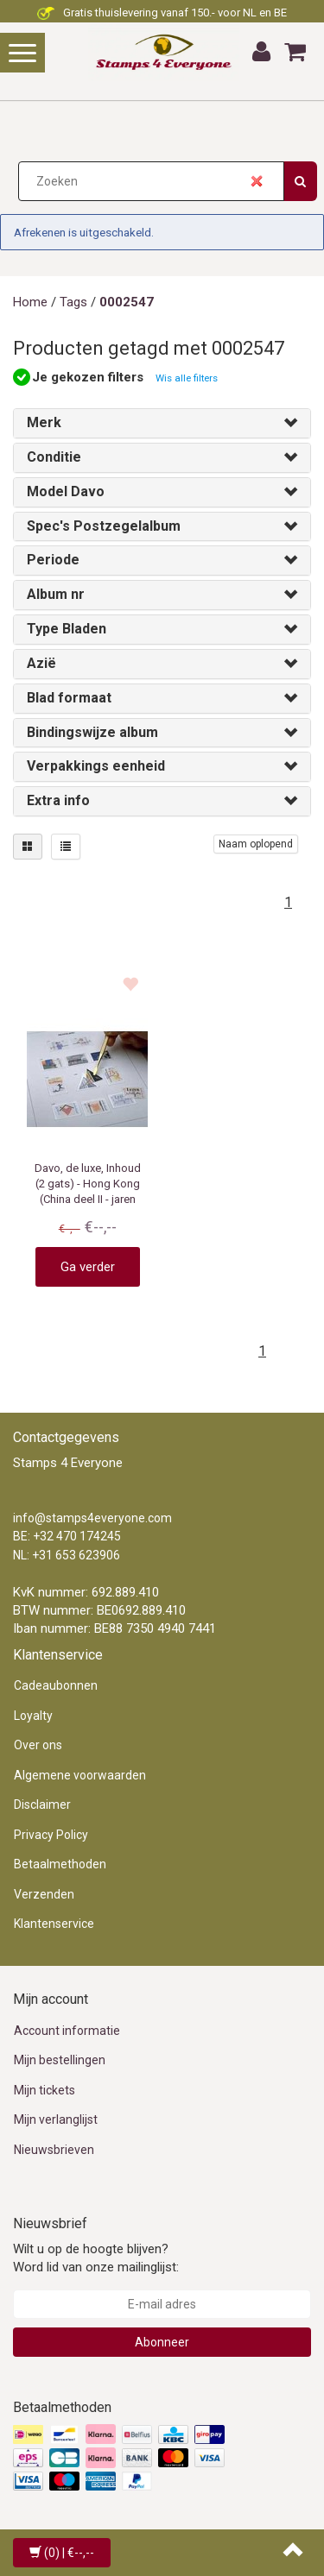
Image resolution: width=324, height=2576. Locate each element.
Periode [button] (53, 559)
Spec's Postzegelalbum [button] (104, 526)
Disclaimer (42, 1804)
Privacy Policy (51, 1835)
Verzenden (44, 1894)
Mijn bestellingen (59, 2060)
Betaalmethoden (60, 1864)
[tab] (162, 423)
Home (30, 302)
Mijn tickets (44, 2090)
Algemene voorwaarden (80, 1775)
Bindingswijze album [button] (92, 732)
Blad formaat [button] (69, 698)
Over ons (38, 1745)
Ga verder (87, 1267)
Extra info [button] (58, 800)
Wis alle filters (187, 378)
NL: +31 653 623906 (66, 1555)
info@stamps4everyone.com (92, 1518)
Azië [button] (41, 663)
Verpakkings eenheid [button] (96, 766)
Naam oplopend (256, 844)
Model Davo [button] (66, 491)
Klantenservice (54, 1923)
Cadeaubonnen (56, 1685)
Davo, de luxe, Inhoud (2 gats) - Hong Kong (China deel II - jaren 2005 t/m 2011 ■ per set (88, 1200)
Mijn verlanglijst (56, 2119)
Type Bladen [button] (66, 628)
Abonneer (162, 2342)
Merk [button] (44, 422)
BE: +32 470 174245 (67, 1536)
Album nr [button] (56, 594)
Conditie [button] (54, 457)
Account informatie (67, 2030)
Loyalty (33, 1716)
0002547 (126, 302)
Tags (73, 302)
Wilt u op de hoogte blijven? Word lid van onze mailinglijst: (96, 2258)
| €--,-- (61, 2553)
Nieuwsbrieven (54, 2150)
